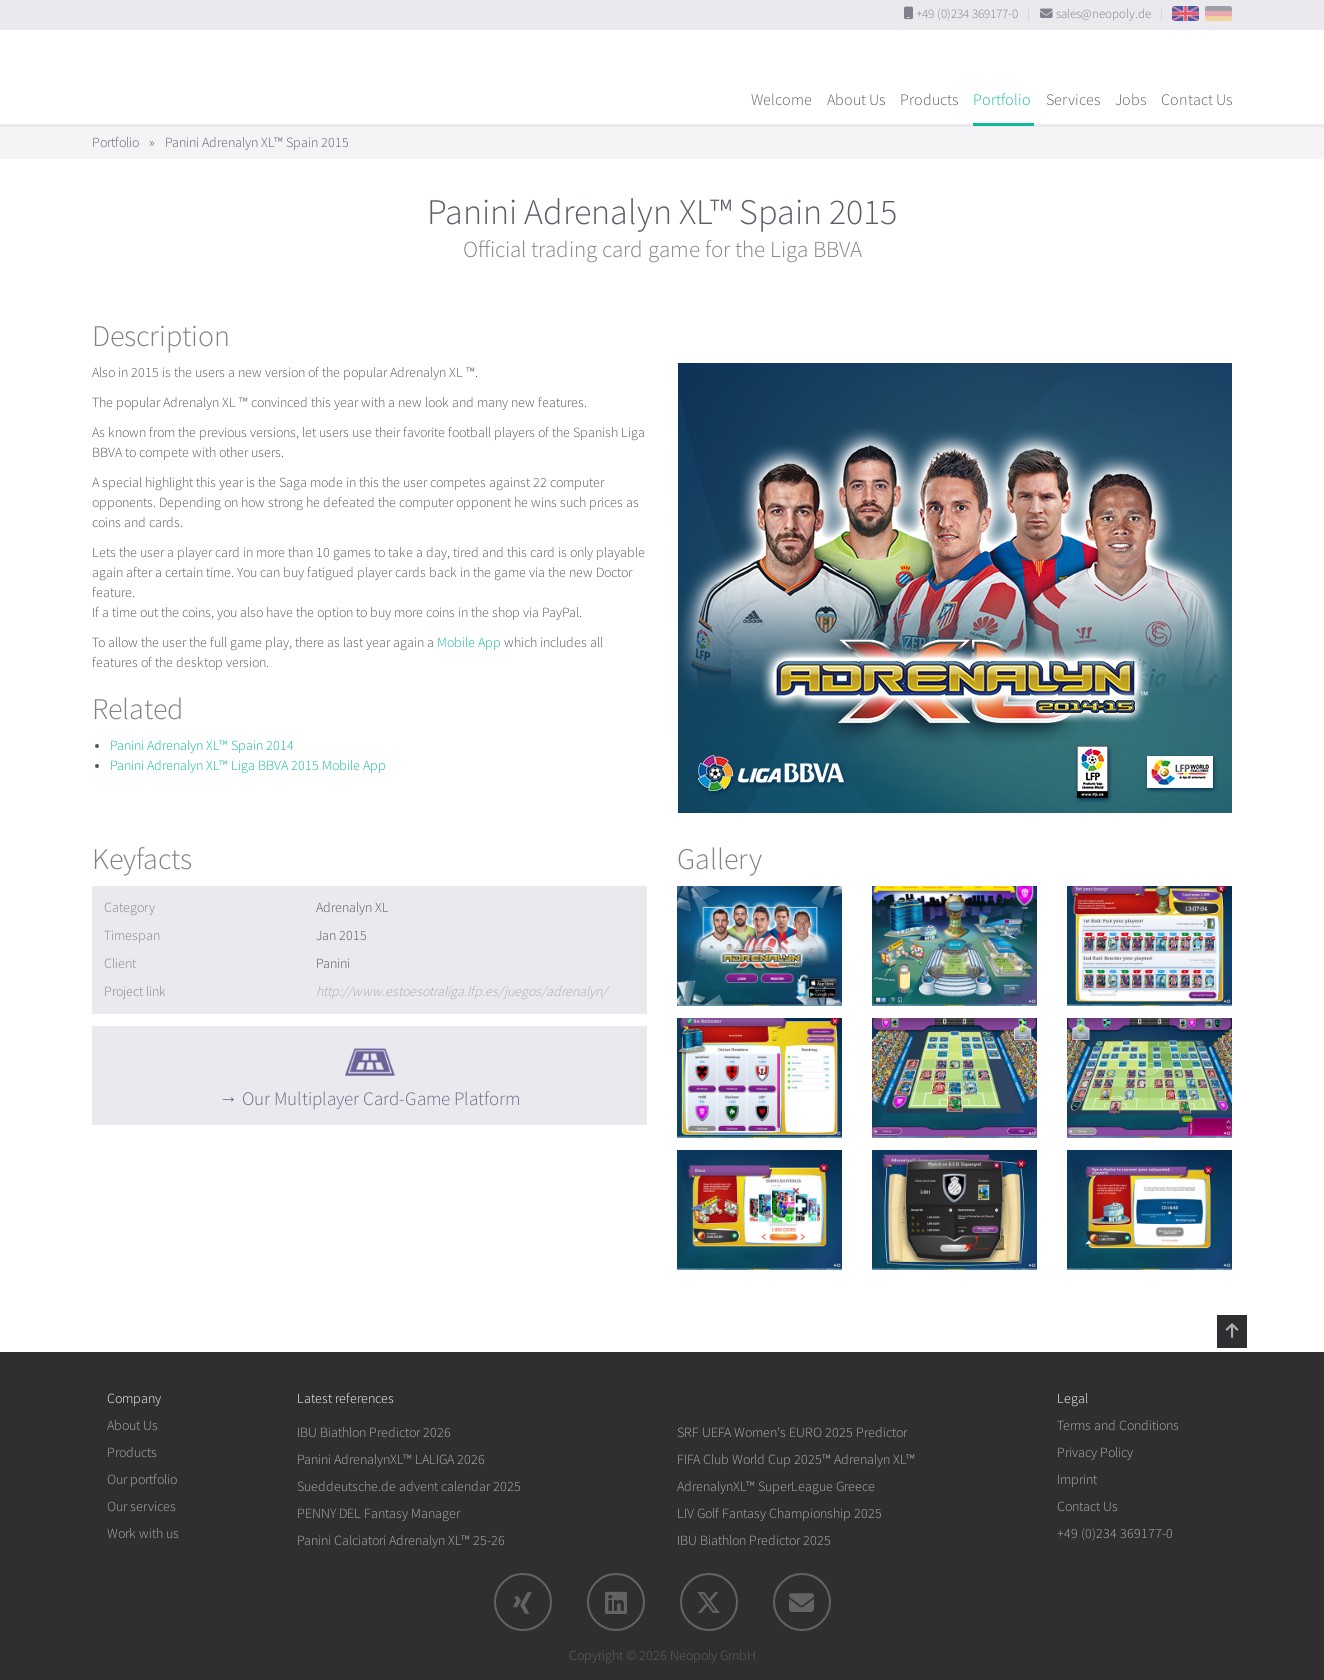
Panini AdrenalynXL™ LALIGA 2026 (391, 1459)
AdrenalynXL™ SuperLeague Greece (776, 1486)
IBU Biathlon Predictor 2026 (374, 1432)
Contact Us (1196, 100)
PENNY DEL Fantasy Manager (378, 1513)
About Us (856, 100)
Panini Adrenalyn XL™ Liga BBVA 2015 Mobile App (248, 765)
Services (1073, 100)
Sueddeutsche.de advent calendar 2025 (409, 1486)
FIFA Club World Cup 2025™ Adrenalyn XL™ (796, 1459)
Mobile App (469, 642)
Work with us (143, 1533)
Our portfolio (142, 1479)
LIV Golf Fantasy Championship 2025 (779, 1513)
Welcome (781, 100)
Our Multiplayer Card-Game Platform (381, 1099)
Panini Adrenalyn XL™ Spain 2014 (202, 745)
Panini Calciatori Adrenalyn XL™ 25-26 (401, 1540)
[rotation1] (759, 946)
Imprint (1077, 1479)
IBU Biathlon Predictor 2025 (754, 1540)
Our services (141, 1506)
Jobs (1130, 100)
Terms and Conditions (1118, 1425)
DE (1218, 13)
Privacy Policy (1095, 1452)
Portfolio (1002, 100)
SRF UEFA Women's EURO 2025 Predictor (792, 1432)
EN (1185, 13)
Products (929, 100)
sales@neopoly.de (1103, 14)
